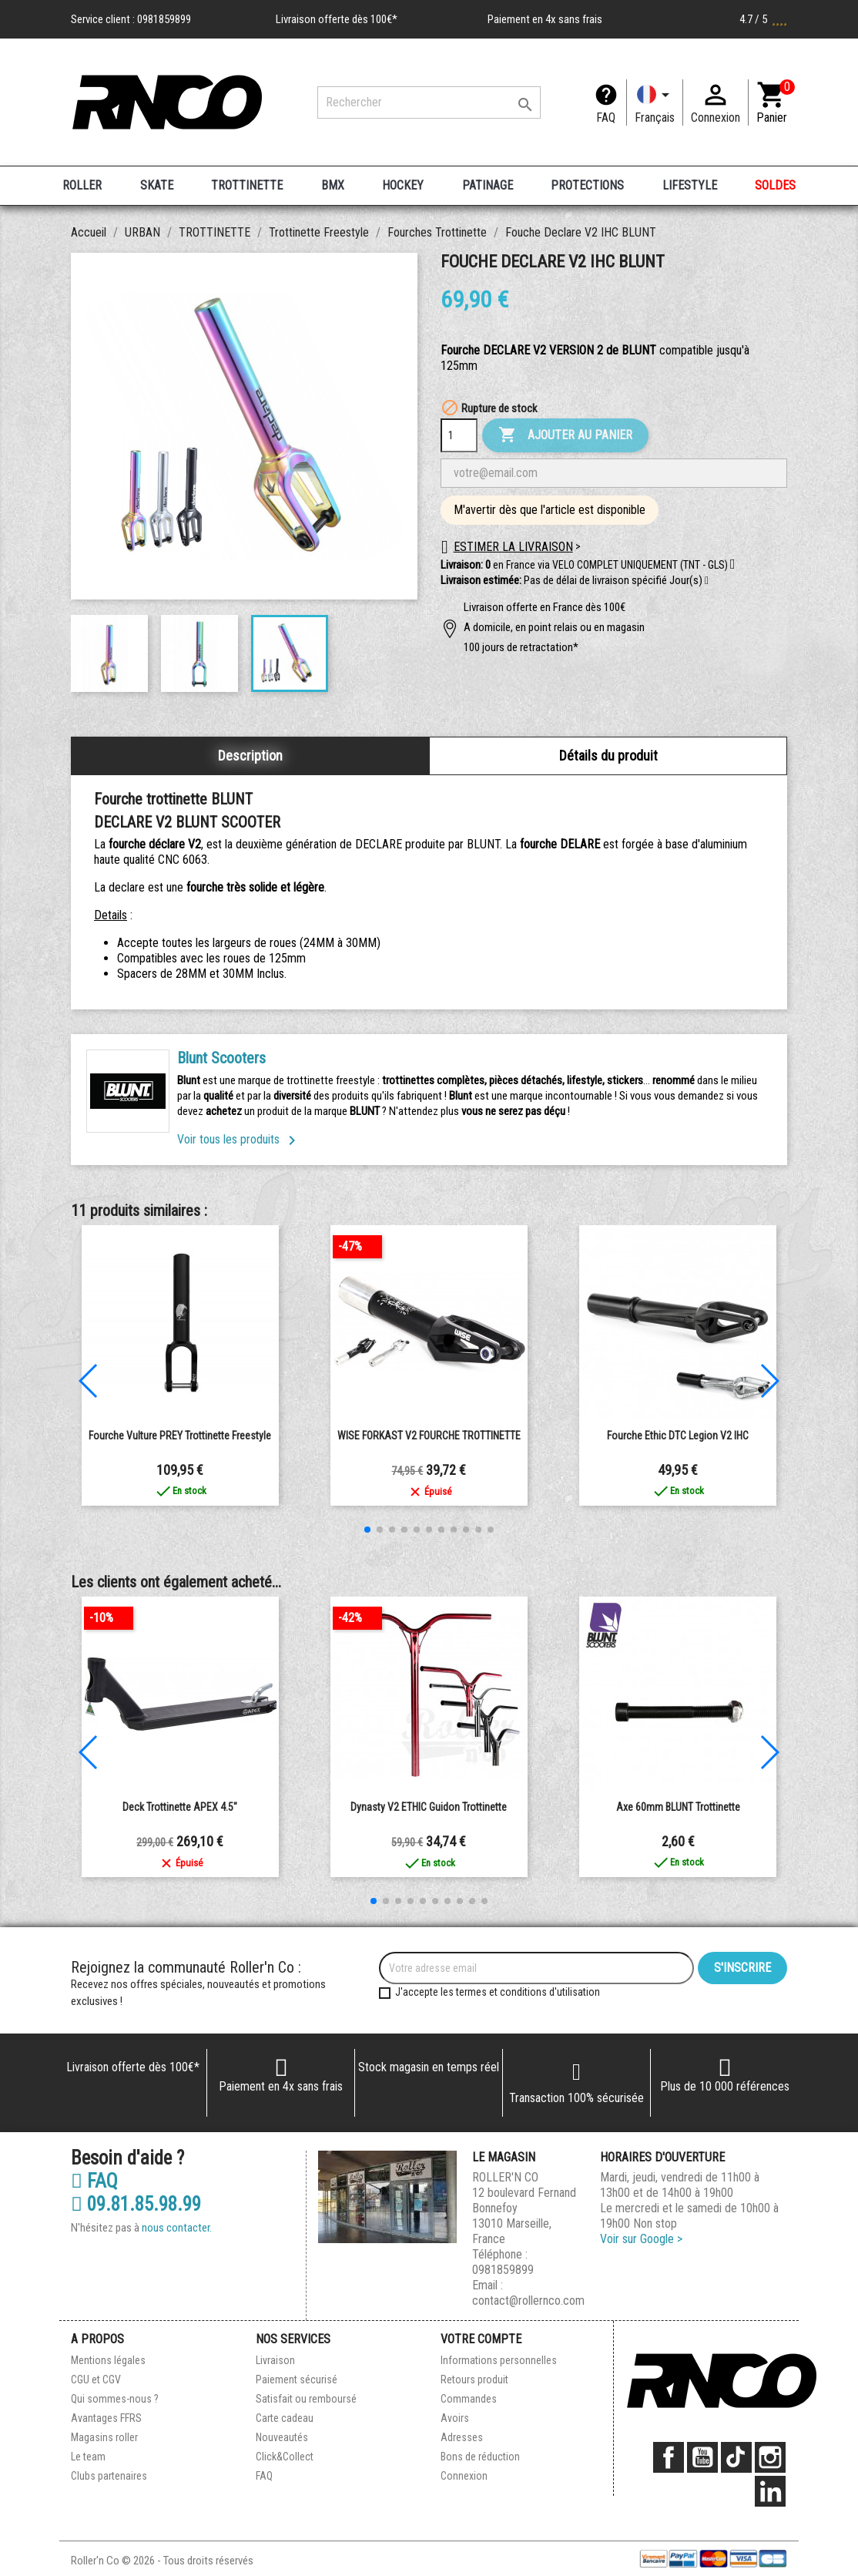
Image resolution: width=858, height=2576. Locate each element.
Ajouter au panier (565, 435)
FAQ (605, 117)
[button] (707, 581)
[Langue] (655, 102)
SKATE (156, 185)
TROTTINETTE (247, 185)
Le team (88, 2456)
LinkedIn (770, 2491)
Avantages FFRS (106, 2418)
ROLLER (82, 185)
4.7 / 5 (763, 19)
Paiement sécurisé (296, 2379)
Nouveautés (282, 2437)
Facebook (668, 2457)
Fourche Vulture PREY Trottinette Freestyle (180, 1435)
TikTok (736, 2457)
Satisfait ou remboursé (306, 2399)
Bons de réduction (480, 2456)
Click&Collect (284, 2456)
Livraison (275, 2360)
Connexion (464, 2476)
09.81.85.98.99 (136, 2204)
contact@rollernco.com (528, 2300)
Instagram (770, 2457)
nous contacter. (177, 2228)
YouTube (702, 2457)
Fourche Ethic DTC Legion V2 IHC (678, 1435)
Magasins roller (104, 2437)
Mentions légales (108, 2360)
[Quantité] (459, 435)
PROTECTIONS (587, 185)
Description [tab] (250, 755)
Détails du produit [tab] (608, 755)
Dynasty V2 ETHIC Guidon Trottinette (428, 1807)
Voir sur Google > (641, 2239)
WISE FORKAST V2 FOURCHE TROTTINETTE (429, 1435)
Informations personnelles (499, 2360)
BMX (332, 185)
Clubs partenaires (109, 2476)
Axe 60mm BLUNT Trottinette (678, 1807)
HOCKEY (403, 185)
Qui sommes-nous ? (115, 2399)
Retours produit (474, 2379)
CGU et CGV (96, 2379)
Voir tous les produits (239, 1139)
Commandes (469, 2399)
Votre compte (481, 2339)
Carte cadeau (284, 2418)
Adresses (462, 2437)
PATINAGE (487, 185)
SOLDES (775, 185)
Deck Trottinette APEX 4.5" (179, 1807)
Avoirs (455, 2418)
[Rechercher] (429, 102)
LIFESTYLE (689, 185)
